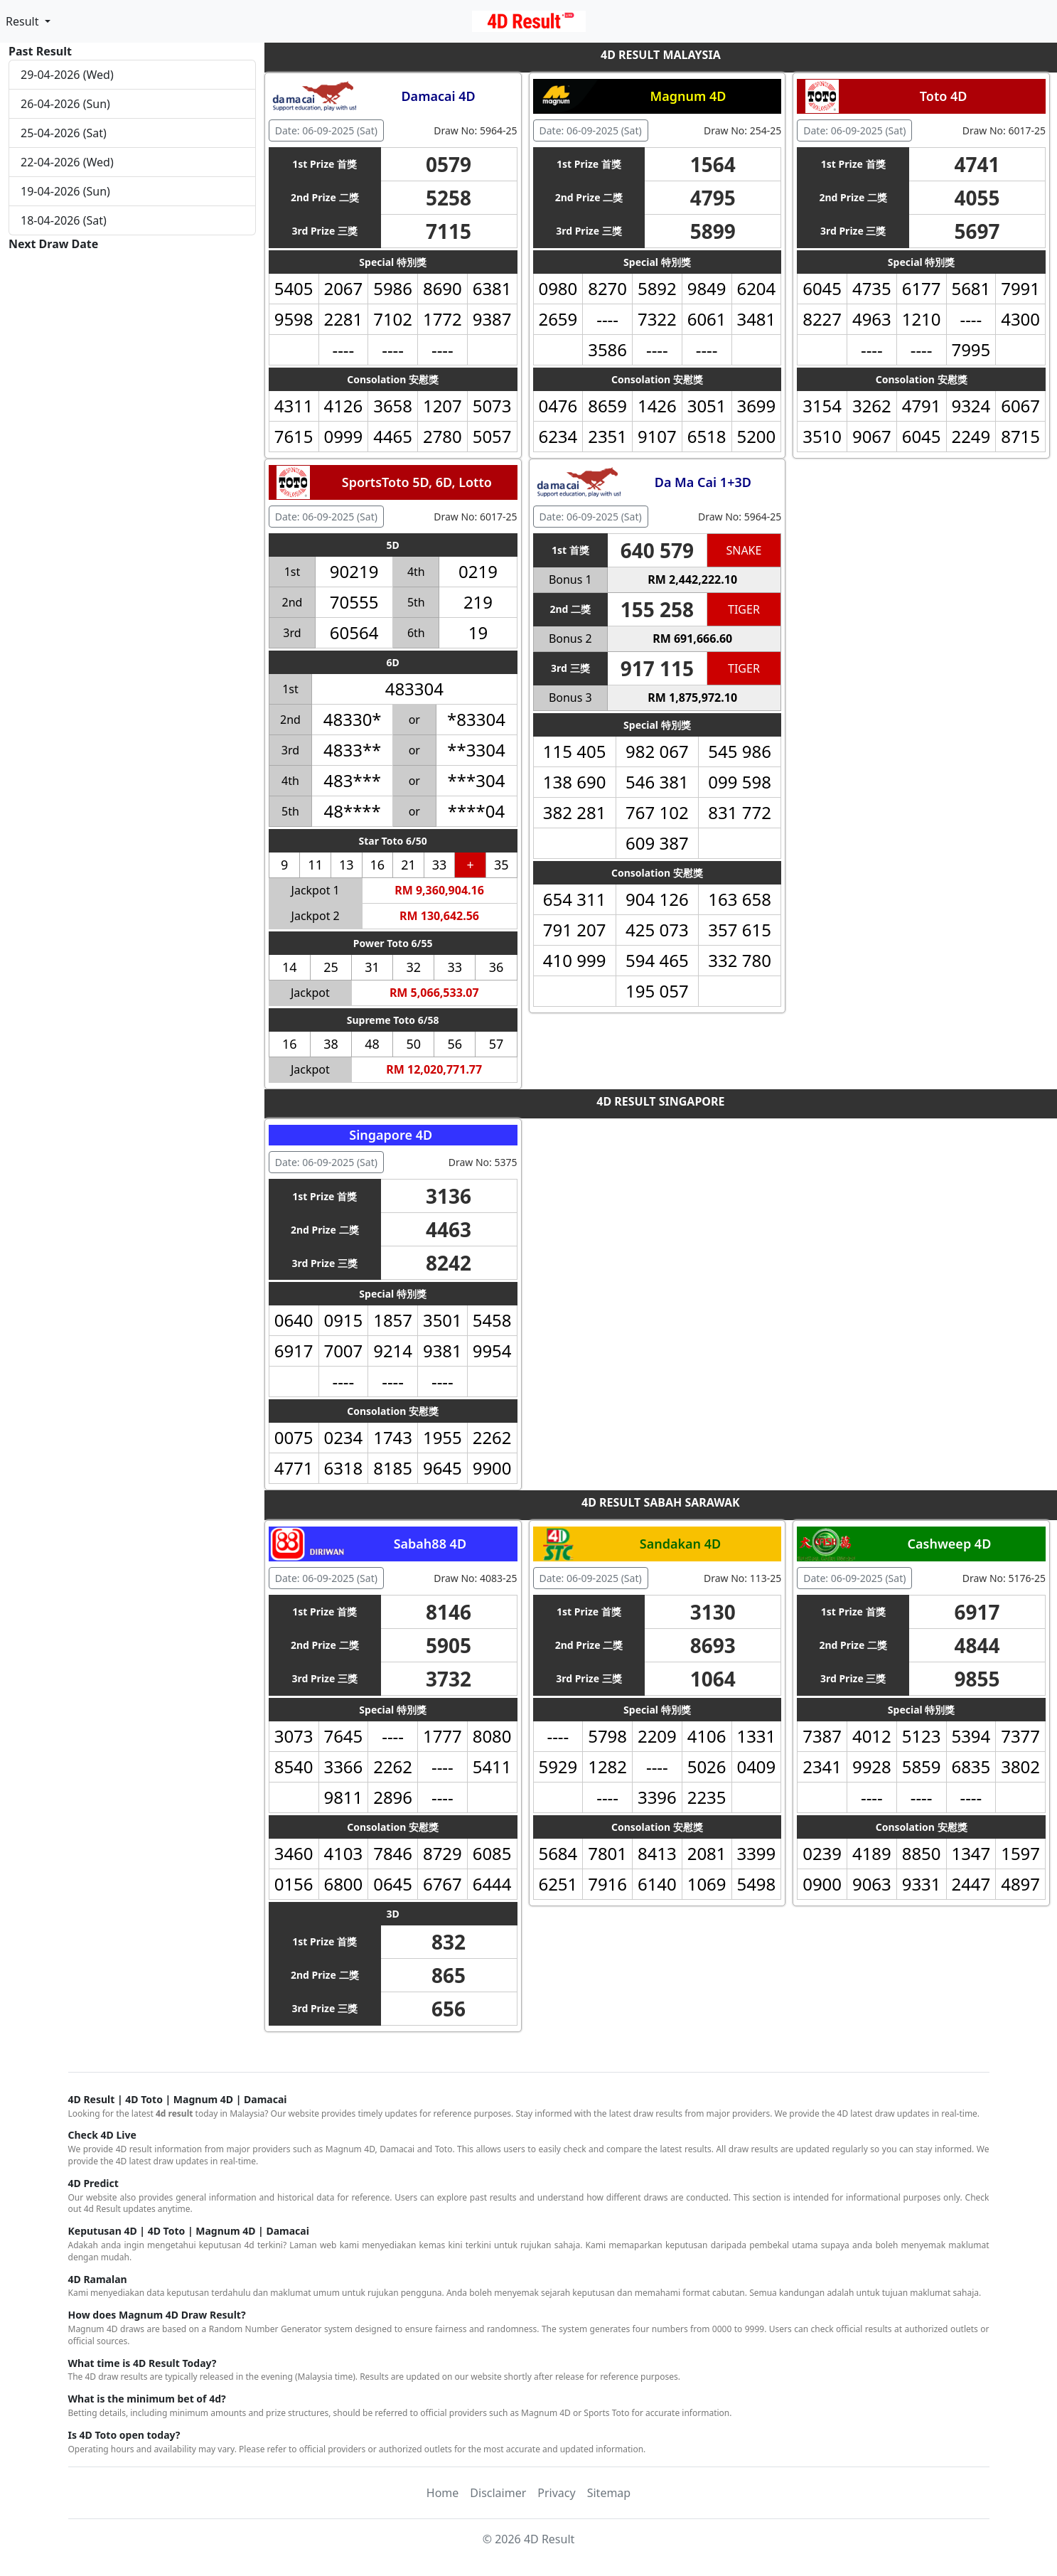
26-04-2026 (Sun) (65, 104)
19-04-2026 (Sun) (65, 191)
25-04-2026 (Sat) (64, 133)
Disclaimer (498, 2493)
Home (442, 2493)
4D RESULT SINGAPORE (660, 1101)
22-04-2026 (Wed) (67, 162)
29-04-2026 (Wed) (67, 74)
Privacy (556, 2493)
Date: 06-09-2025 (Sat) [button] (326, 130)
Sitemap (609, 2493)
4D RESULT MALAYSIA (661, 55)
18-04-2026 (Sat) (64, 220)
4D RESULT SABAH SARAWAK (660, 1502)
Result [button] (24, 21)
